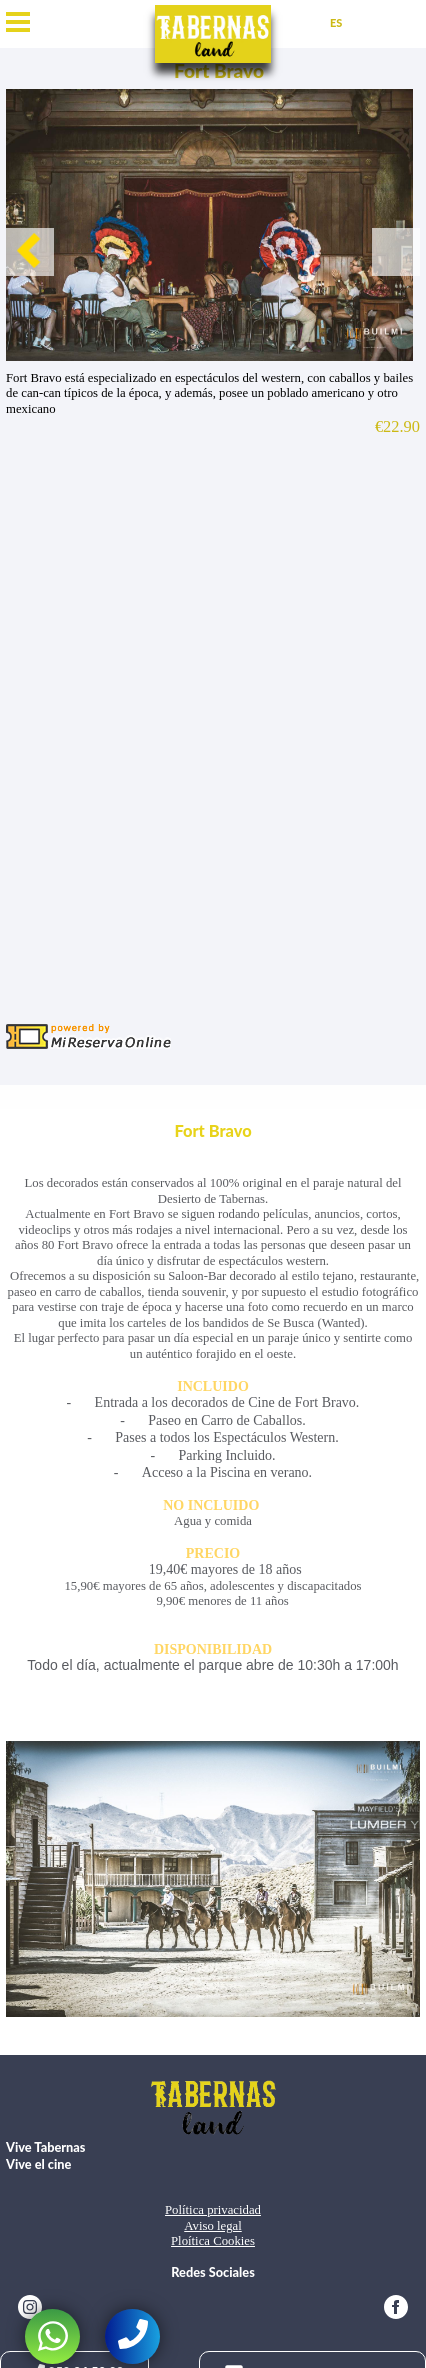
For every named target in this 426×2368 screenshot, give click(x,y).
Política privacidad (213, 2210)
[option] (213, 225)
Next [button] (396, 252)
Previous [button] (30, 252)
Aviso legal (212, 2226)
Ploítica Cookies (213, 2241)
